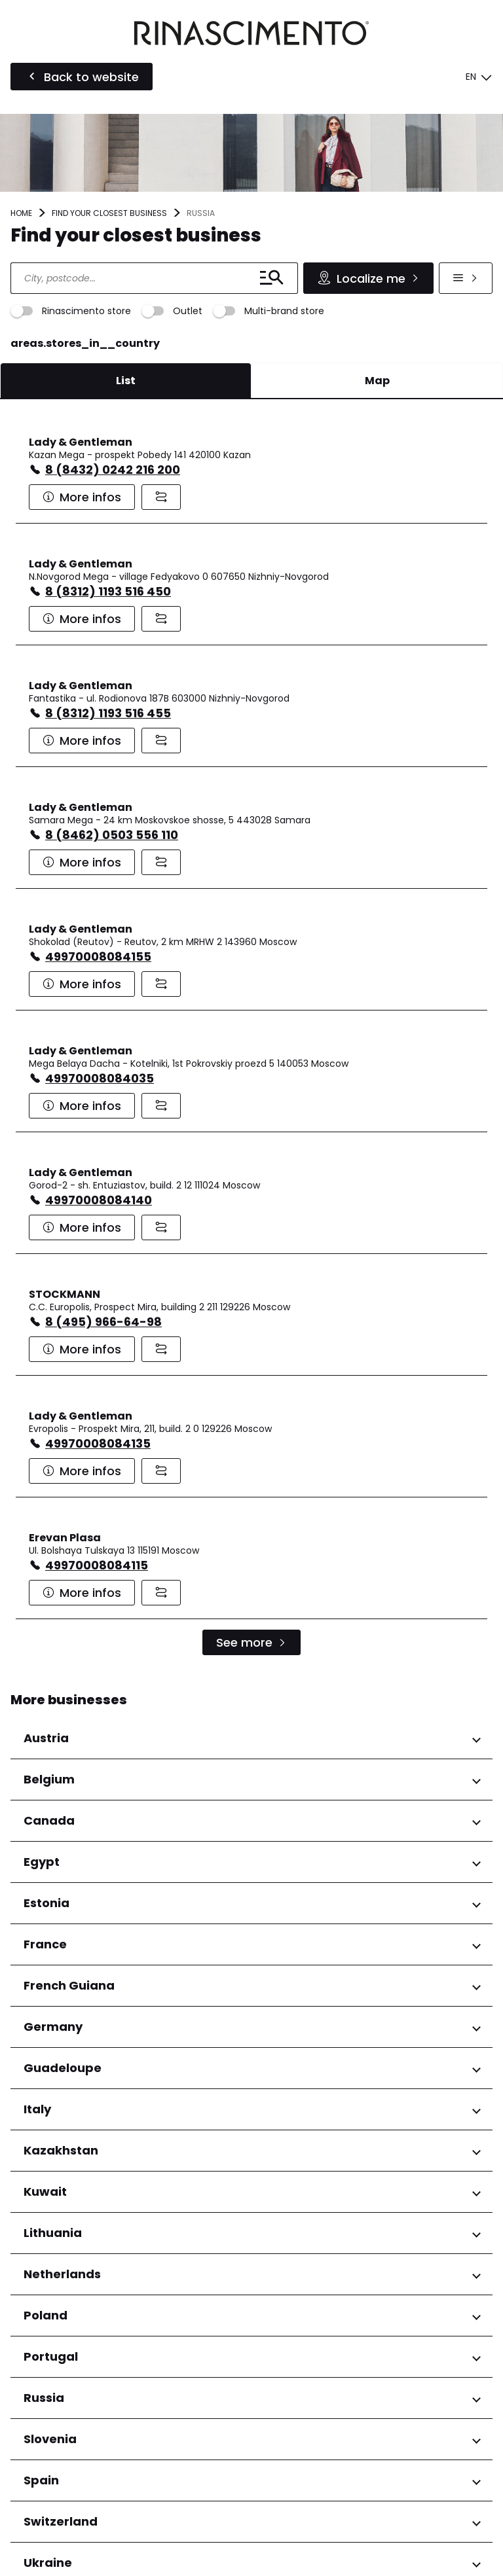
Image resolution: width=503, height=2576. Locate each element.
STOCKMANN (64, 1294)
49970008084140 (98, 1200)
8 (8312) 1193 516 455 (108, 713)
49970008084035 (99, 1078)
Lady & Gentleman (80, 442)
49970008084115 (96, 1565)
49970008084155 (98, 956)
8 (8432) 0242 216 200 (112, 469)
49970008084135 (98, 1443)
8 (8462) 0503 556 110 (111, 835)
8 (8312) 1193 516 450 (108, 591)
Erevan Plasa (65, 1537)
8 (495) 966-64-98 (103, 1322)
